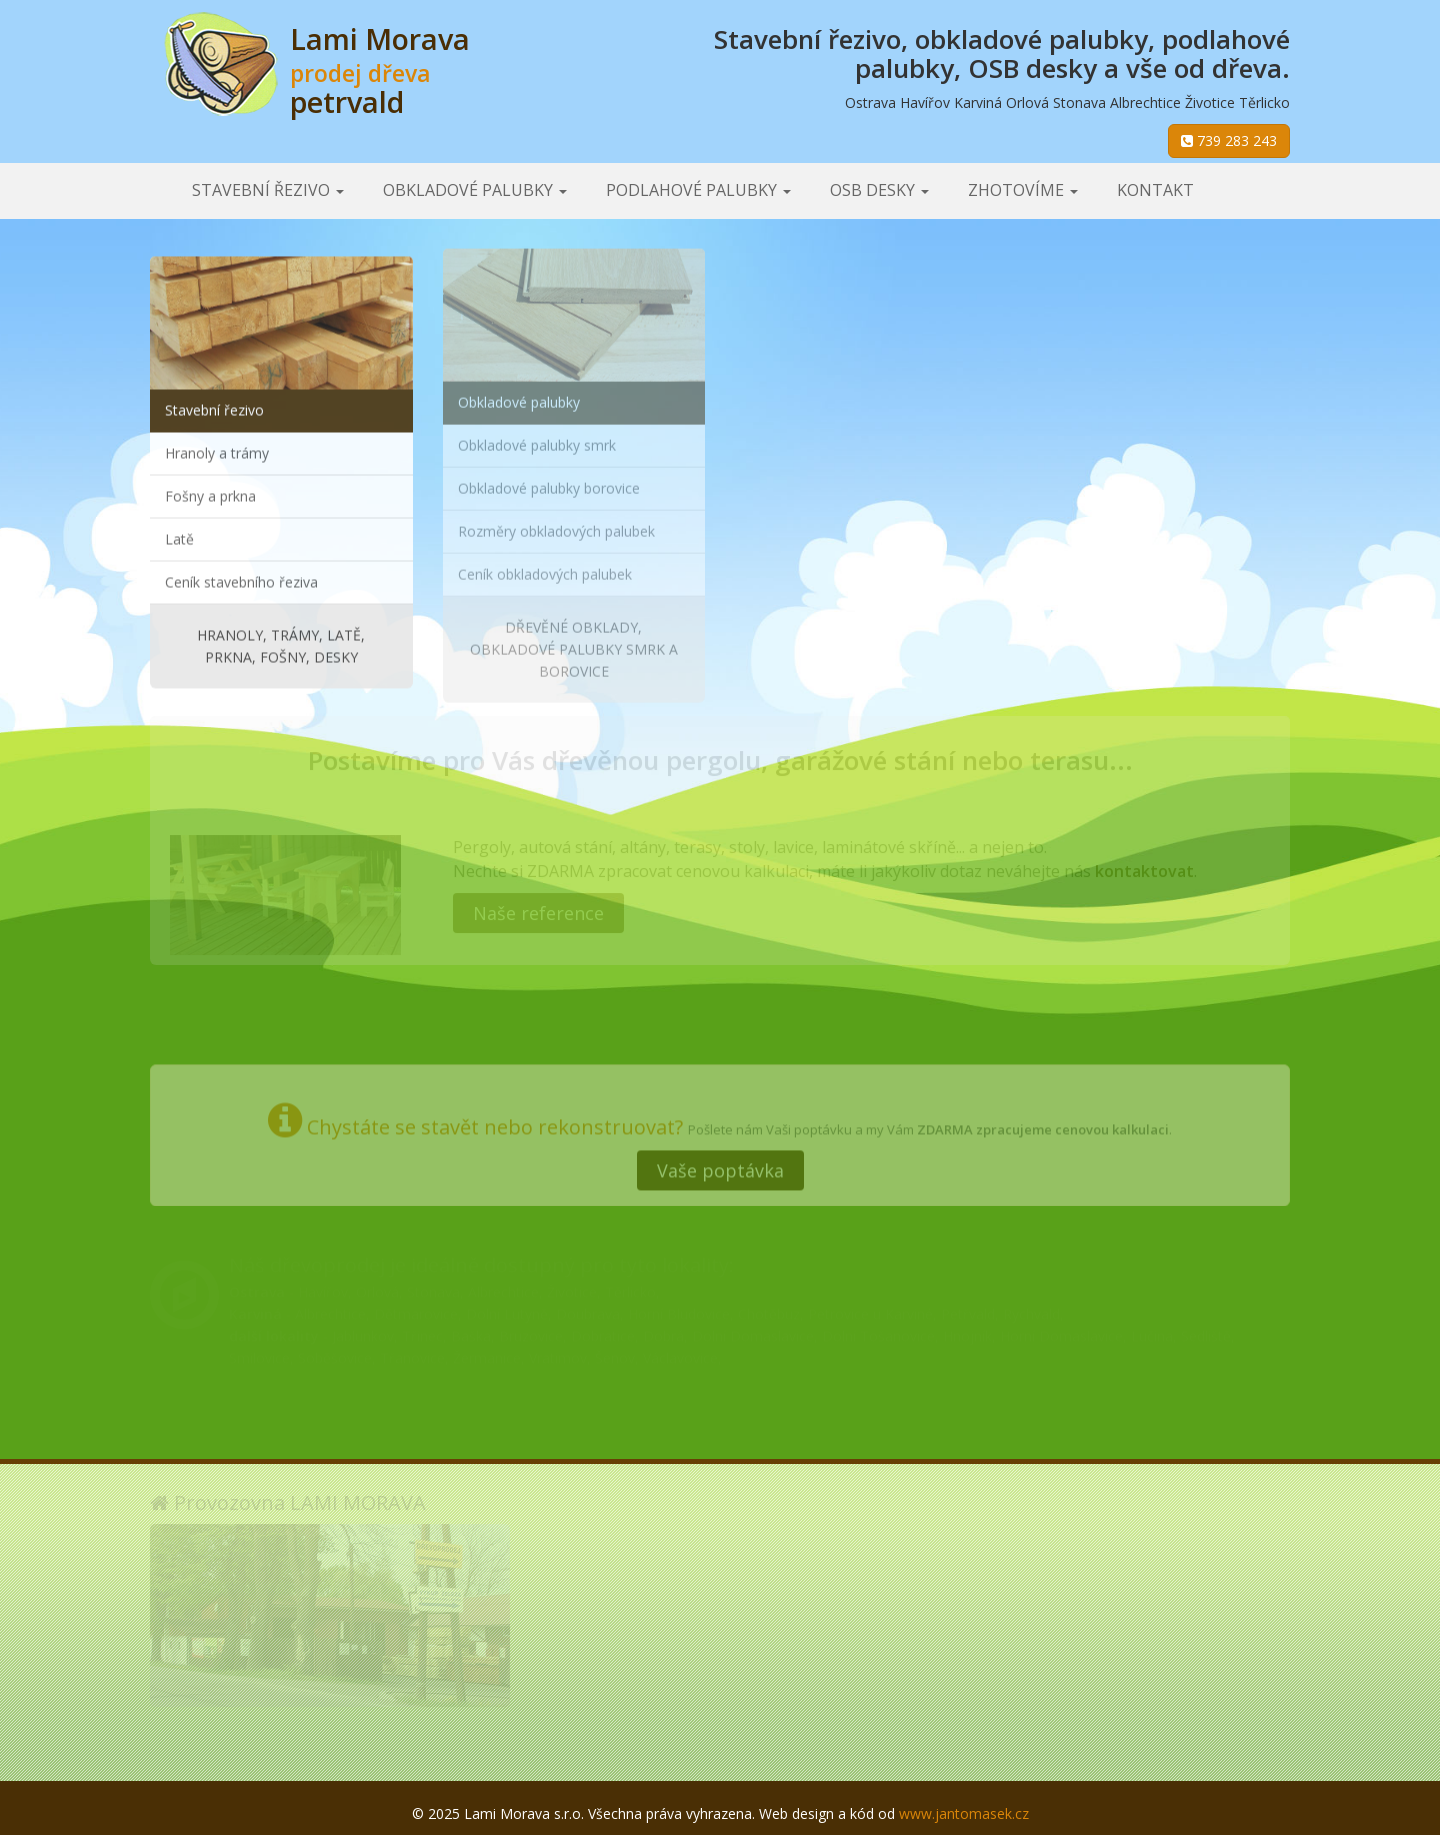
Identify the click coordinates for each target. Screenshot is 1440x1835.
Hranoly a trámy (217, 450)
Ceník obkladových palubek (545, 568)
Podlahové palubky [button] (698, 190)
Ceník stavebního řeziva (241, 579)
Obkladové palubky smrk (537, 439)
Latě (179, 536)
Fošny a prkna (210, 493)
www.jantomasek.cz (964, 1813)
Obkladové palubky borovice (549, 482)
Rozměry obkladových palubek (556, 525)
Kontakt (1155, 190)
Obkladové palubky (519, 396)
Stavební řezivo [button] (268, 190)
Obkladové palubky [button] (475, 190)
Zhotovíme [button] (1023, 190)
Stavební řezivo (214, 407)
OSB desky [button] (879, 190)
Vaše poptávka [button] (720, 1165)
